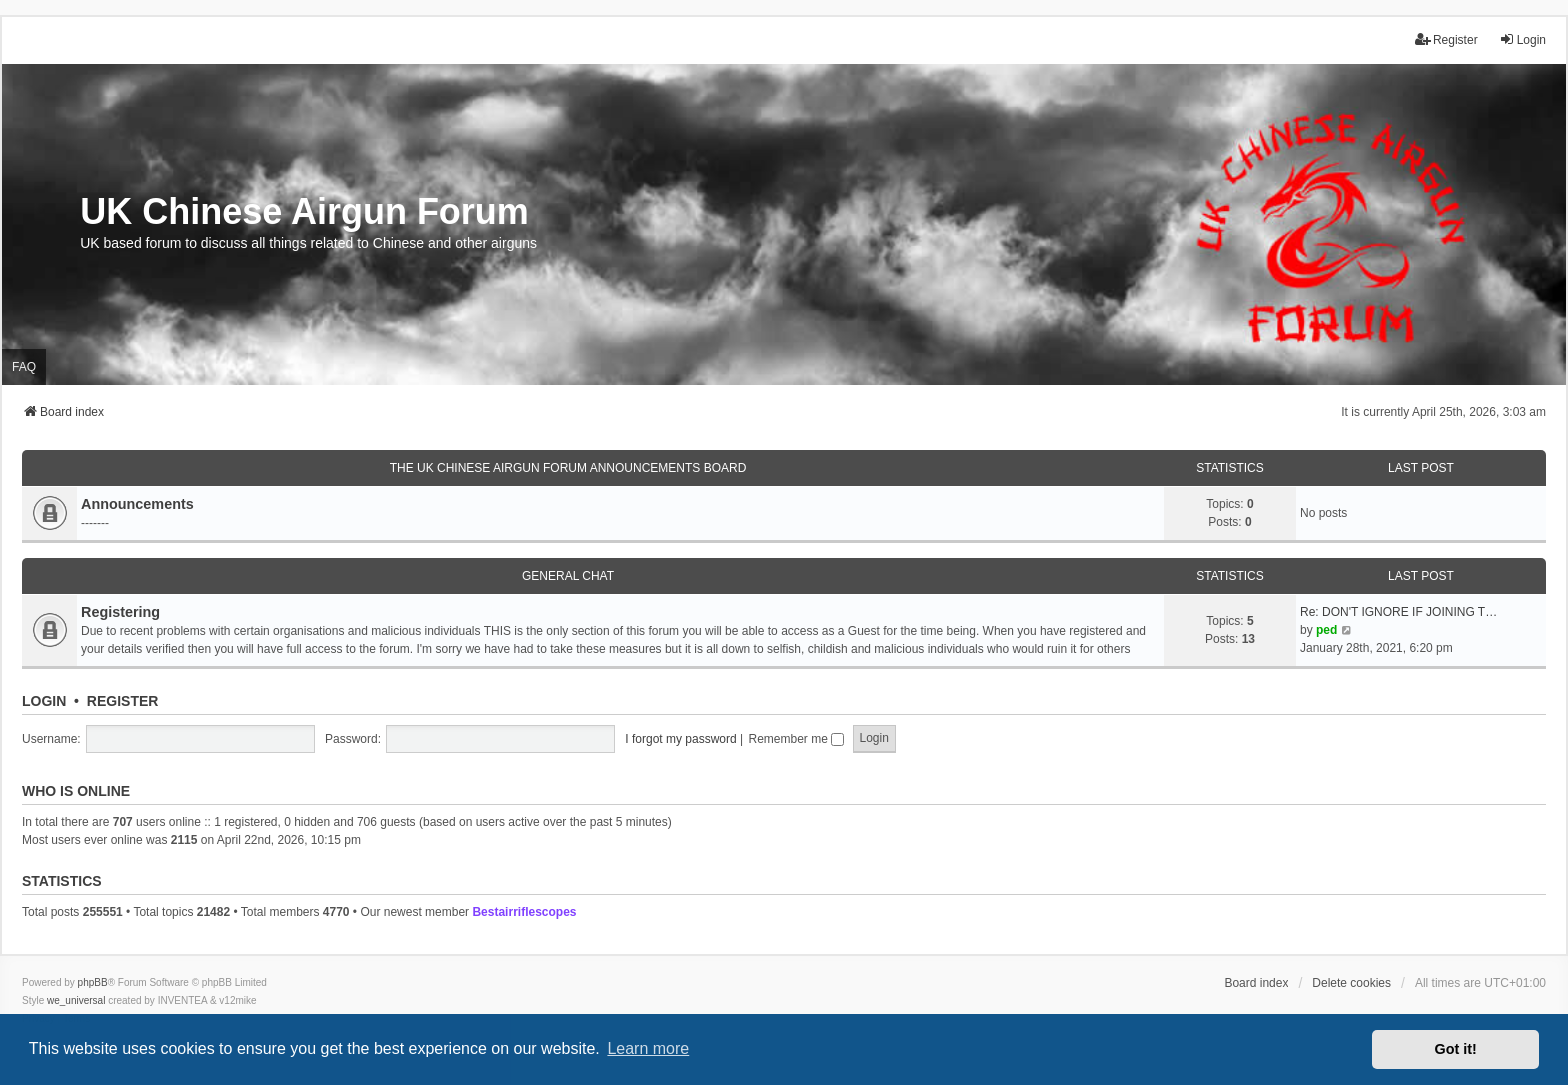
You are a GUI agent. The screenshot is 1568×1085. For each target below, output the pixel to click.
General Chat (568, 576)
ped (1326, 630)
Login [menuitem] (1522, 39)
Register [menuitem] (1446, 39)
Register (123, 701)
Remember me (796, 739)
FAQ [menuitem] (24, 367)
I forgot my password (680, 739)
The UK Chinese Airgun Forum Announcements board (568, 468)
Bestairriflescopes (524, 912)
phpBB (93, 982)
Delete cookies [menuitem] (1351, 983)
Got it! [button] (1456, 1049)
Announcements (137, 504)
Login (44, 701)
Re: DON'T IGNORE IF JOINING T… (1398, 612)
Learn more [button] (648, 1048)
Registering (120, 612)
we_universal (76, 1000)
